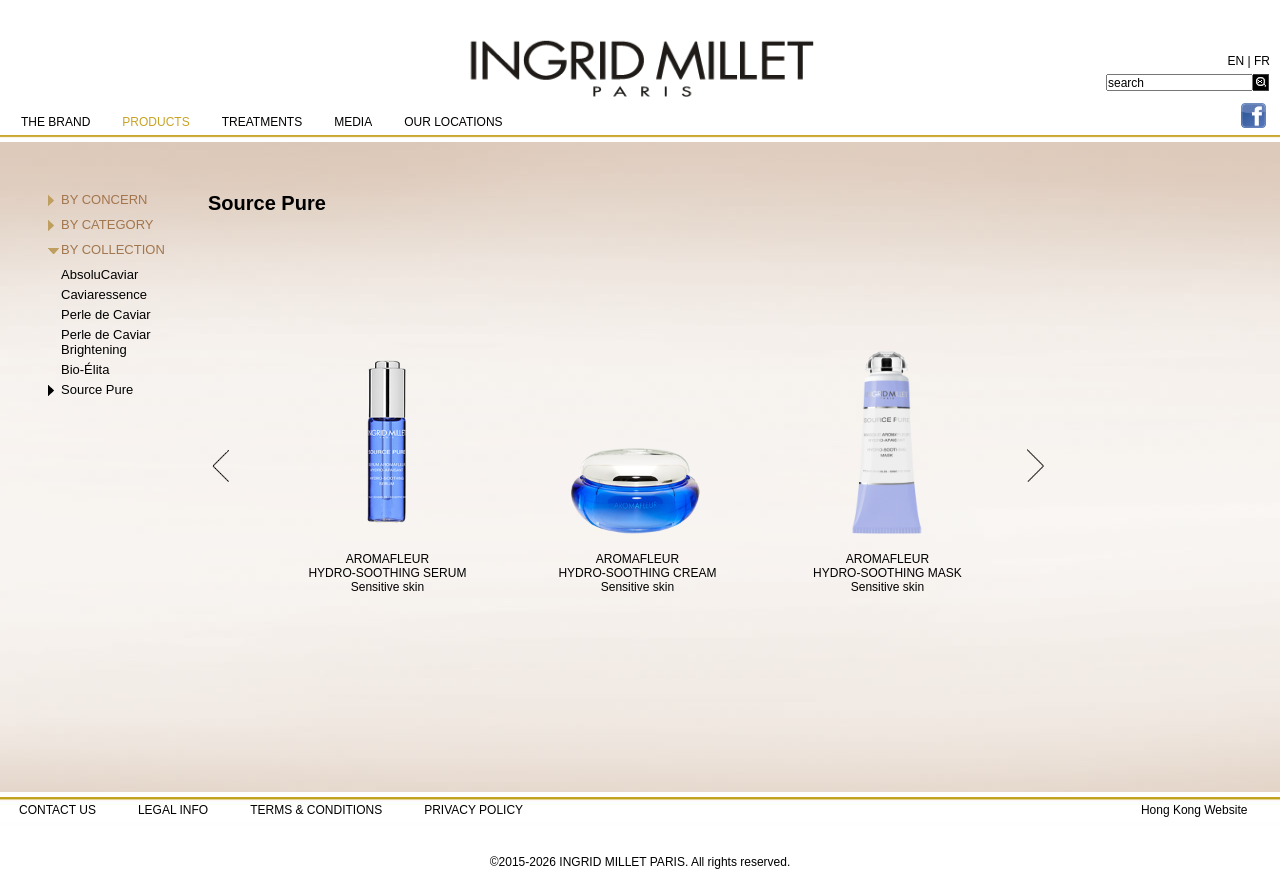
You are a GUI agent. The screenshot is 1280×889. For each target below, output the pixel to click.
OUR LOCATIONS (453, 122)
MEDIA (353, 122)
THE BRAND (55, 122)
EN (1236, 61)
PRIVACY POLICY (473, 810)
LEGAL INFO (173, 810)
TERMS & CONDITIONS (316, 810)
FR (1262, 61)
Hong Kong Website (1194, 810)
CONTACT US (57, 810)
